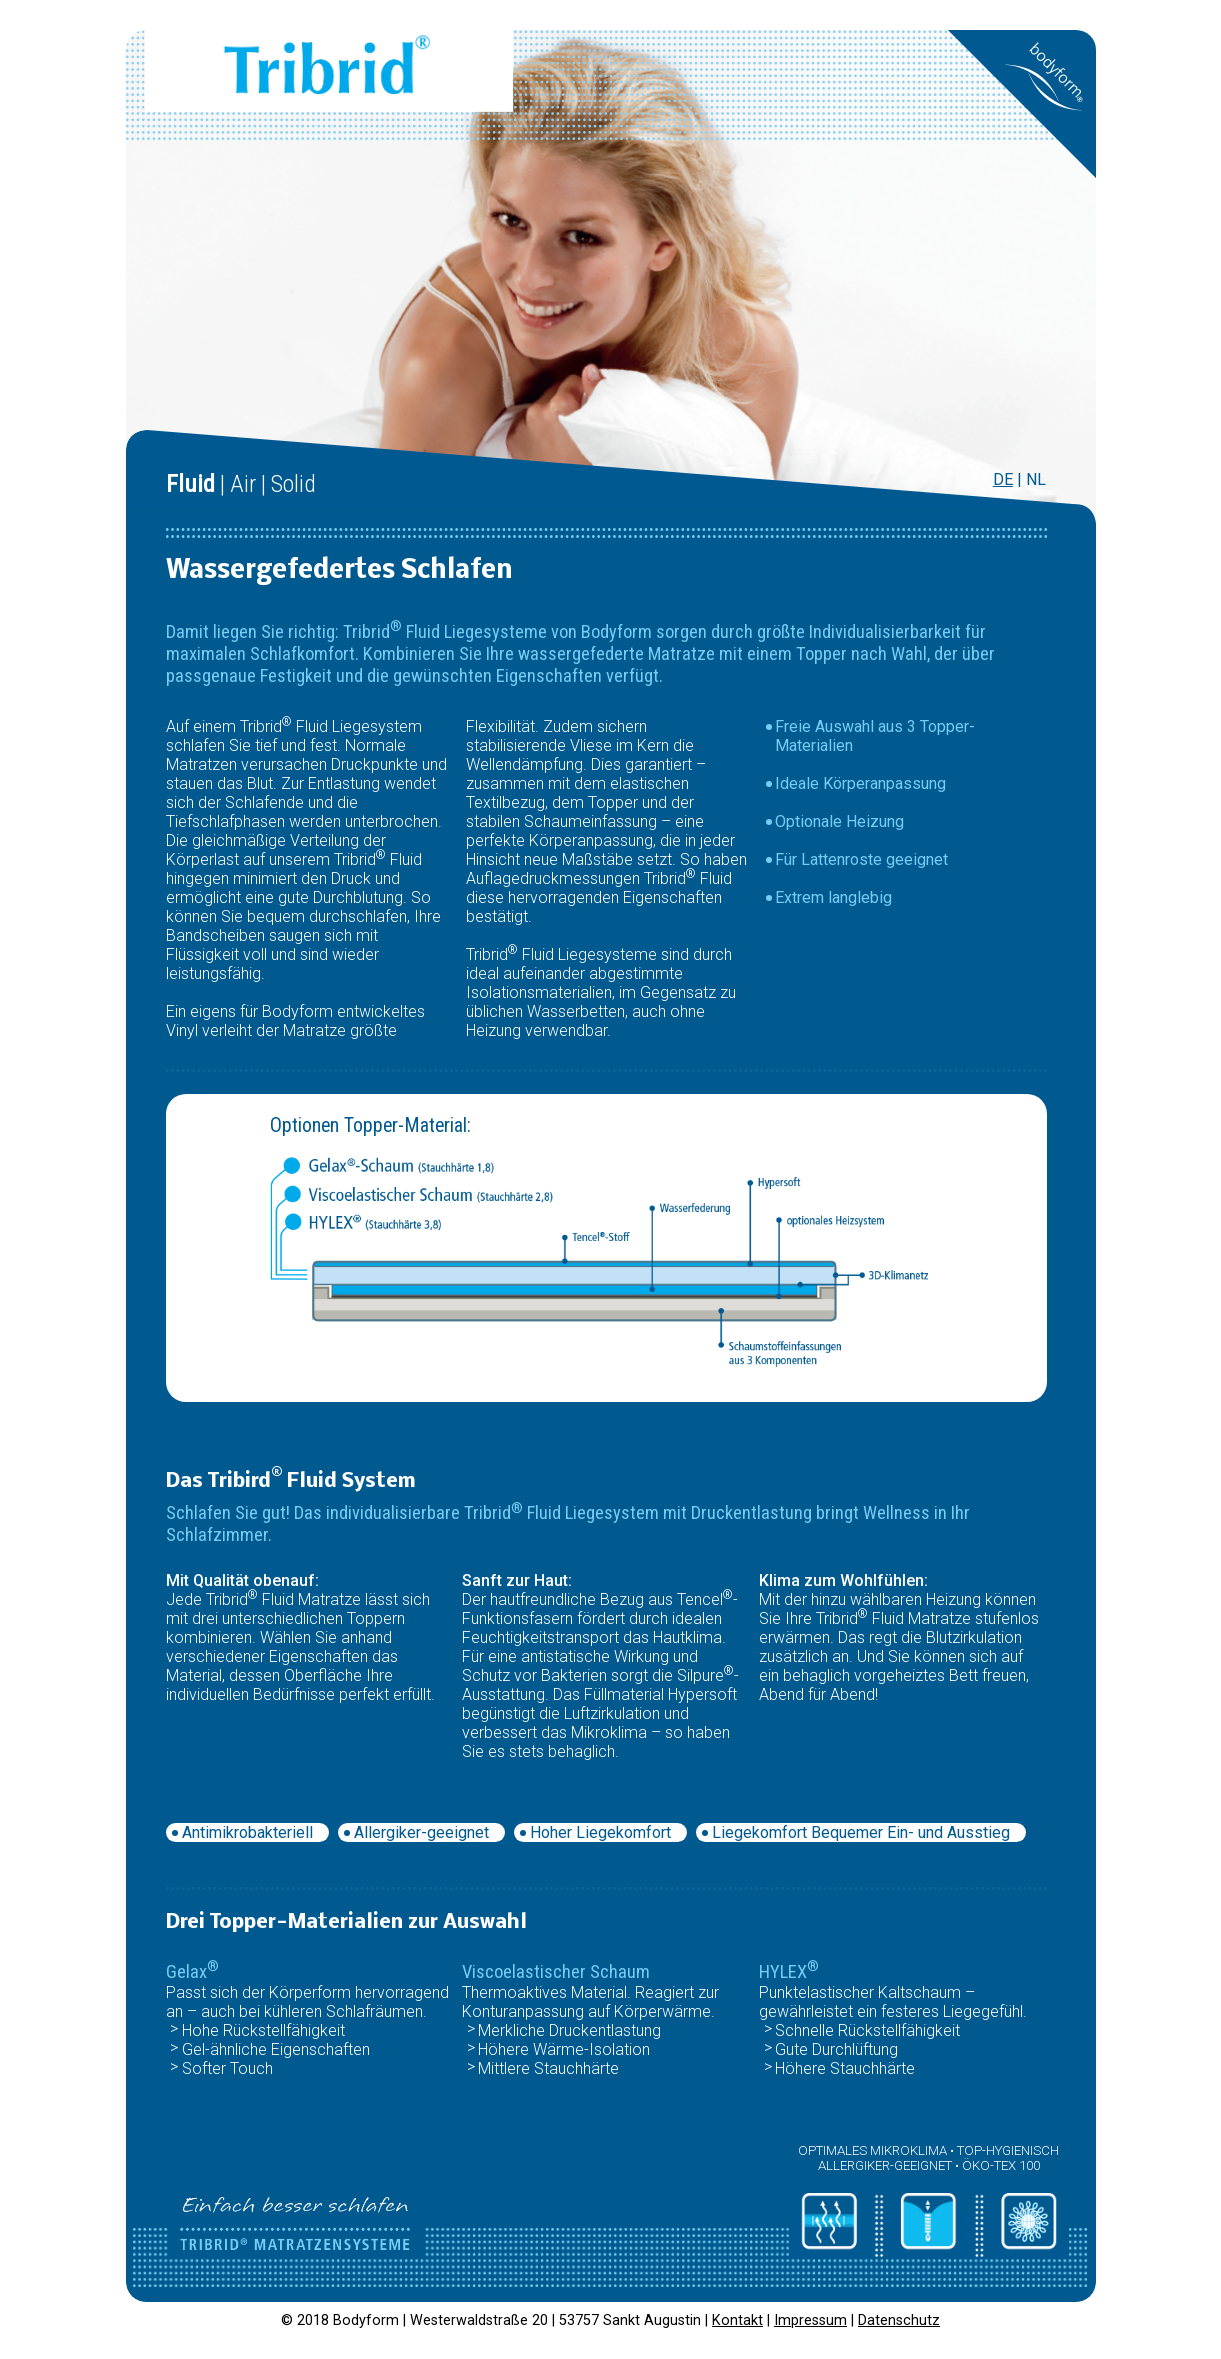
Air (243, 484)
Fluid (190, 484)
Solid (293, 484)
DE (1003, 479)
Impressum (810, 2320)
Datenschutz (899, 2320)
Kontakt (737, 2320)
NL (1036, 479)
